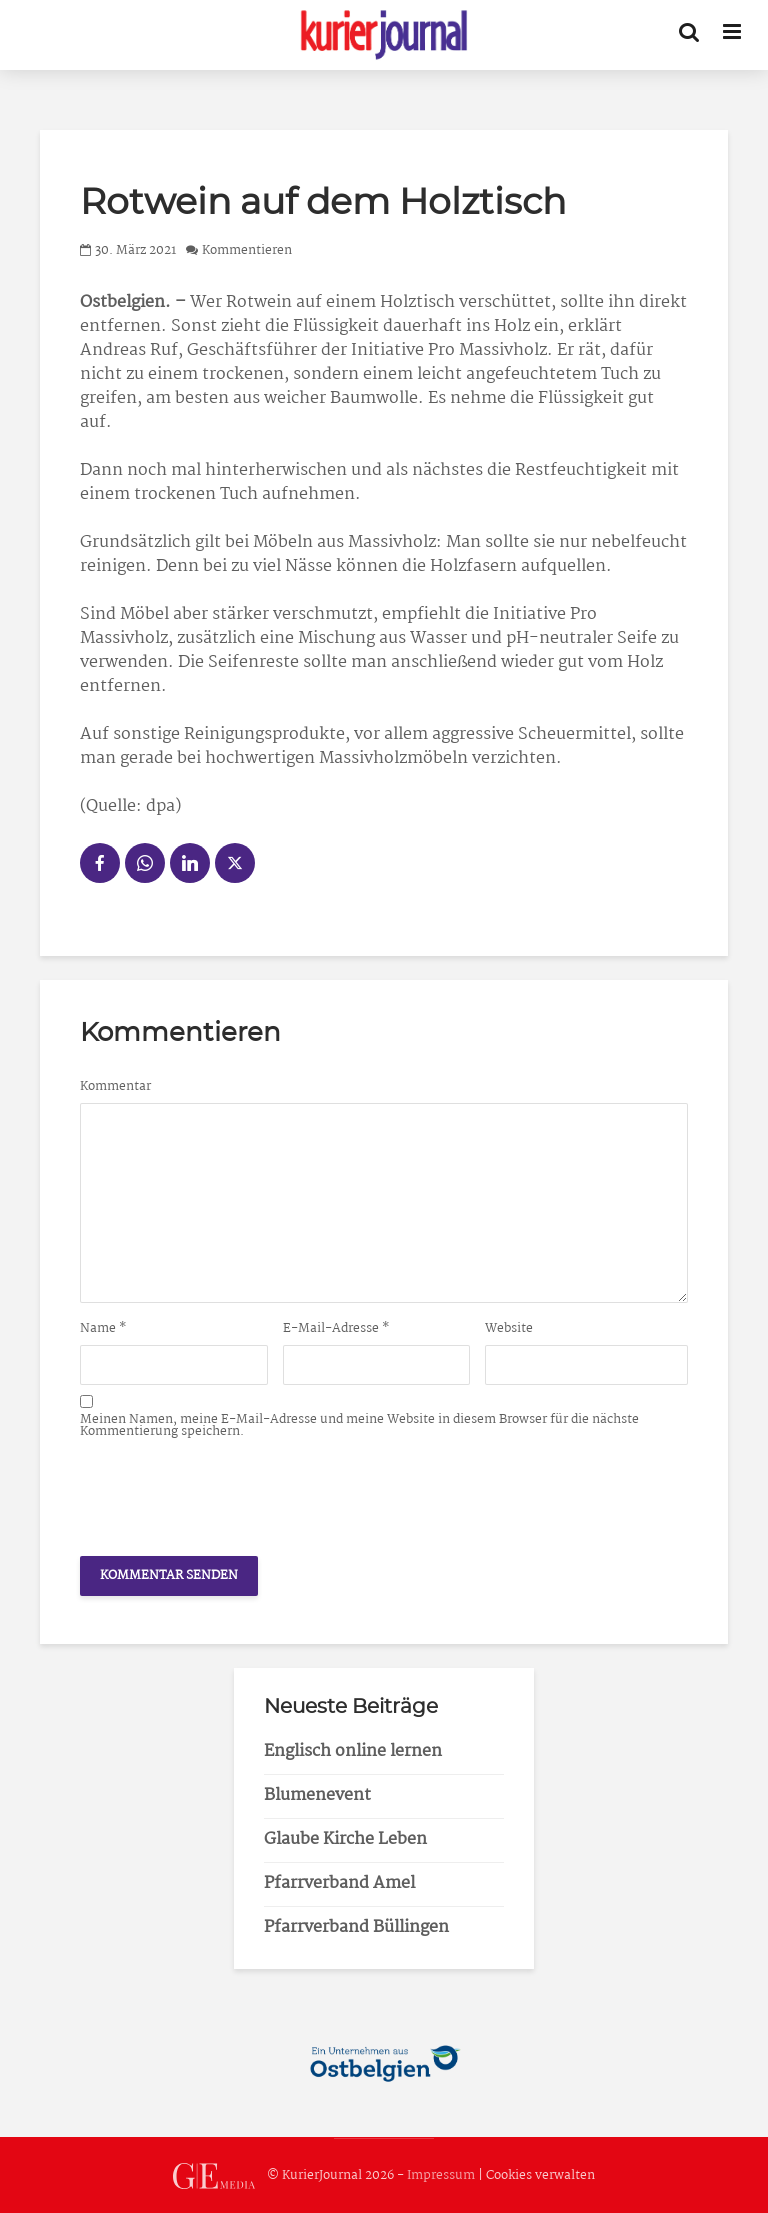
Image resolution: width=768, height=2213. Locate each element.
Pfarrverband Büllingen (356, 1927)
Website (509, 1329)
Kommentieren (247, 250)
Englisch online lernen (353, 1751)
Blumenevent (317, 1795)
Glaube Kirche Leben (345, 1839)
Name (103, 1329)
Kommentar (115, 1087)
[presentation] (232, 1492)
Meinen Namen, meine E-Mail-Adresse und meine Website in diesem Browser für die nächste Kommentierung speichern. (359, 1426)
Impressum (441, 2176)
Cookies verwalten (540, 2176)
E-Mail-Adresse (336, 1329)
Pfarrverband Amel (339, 1883)
